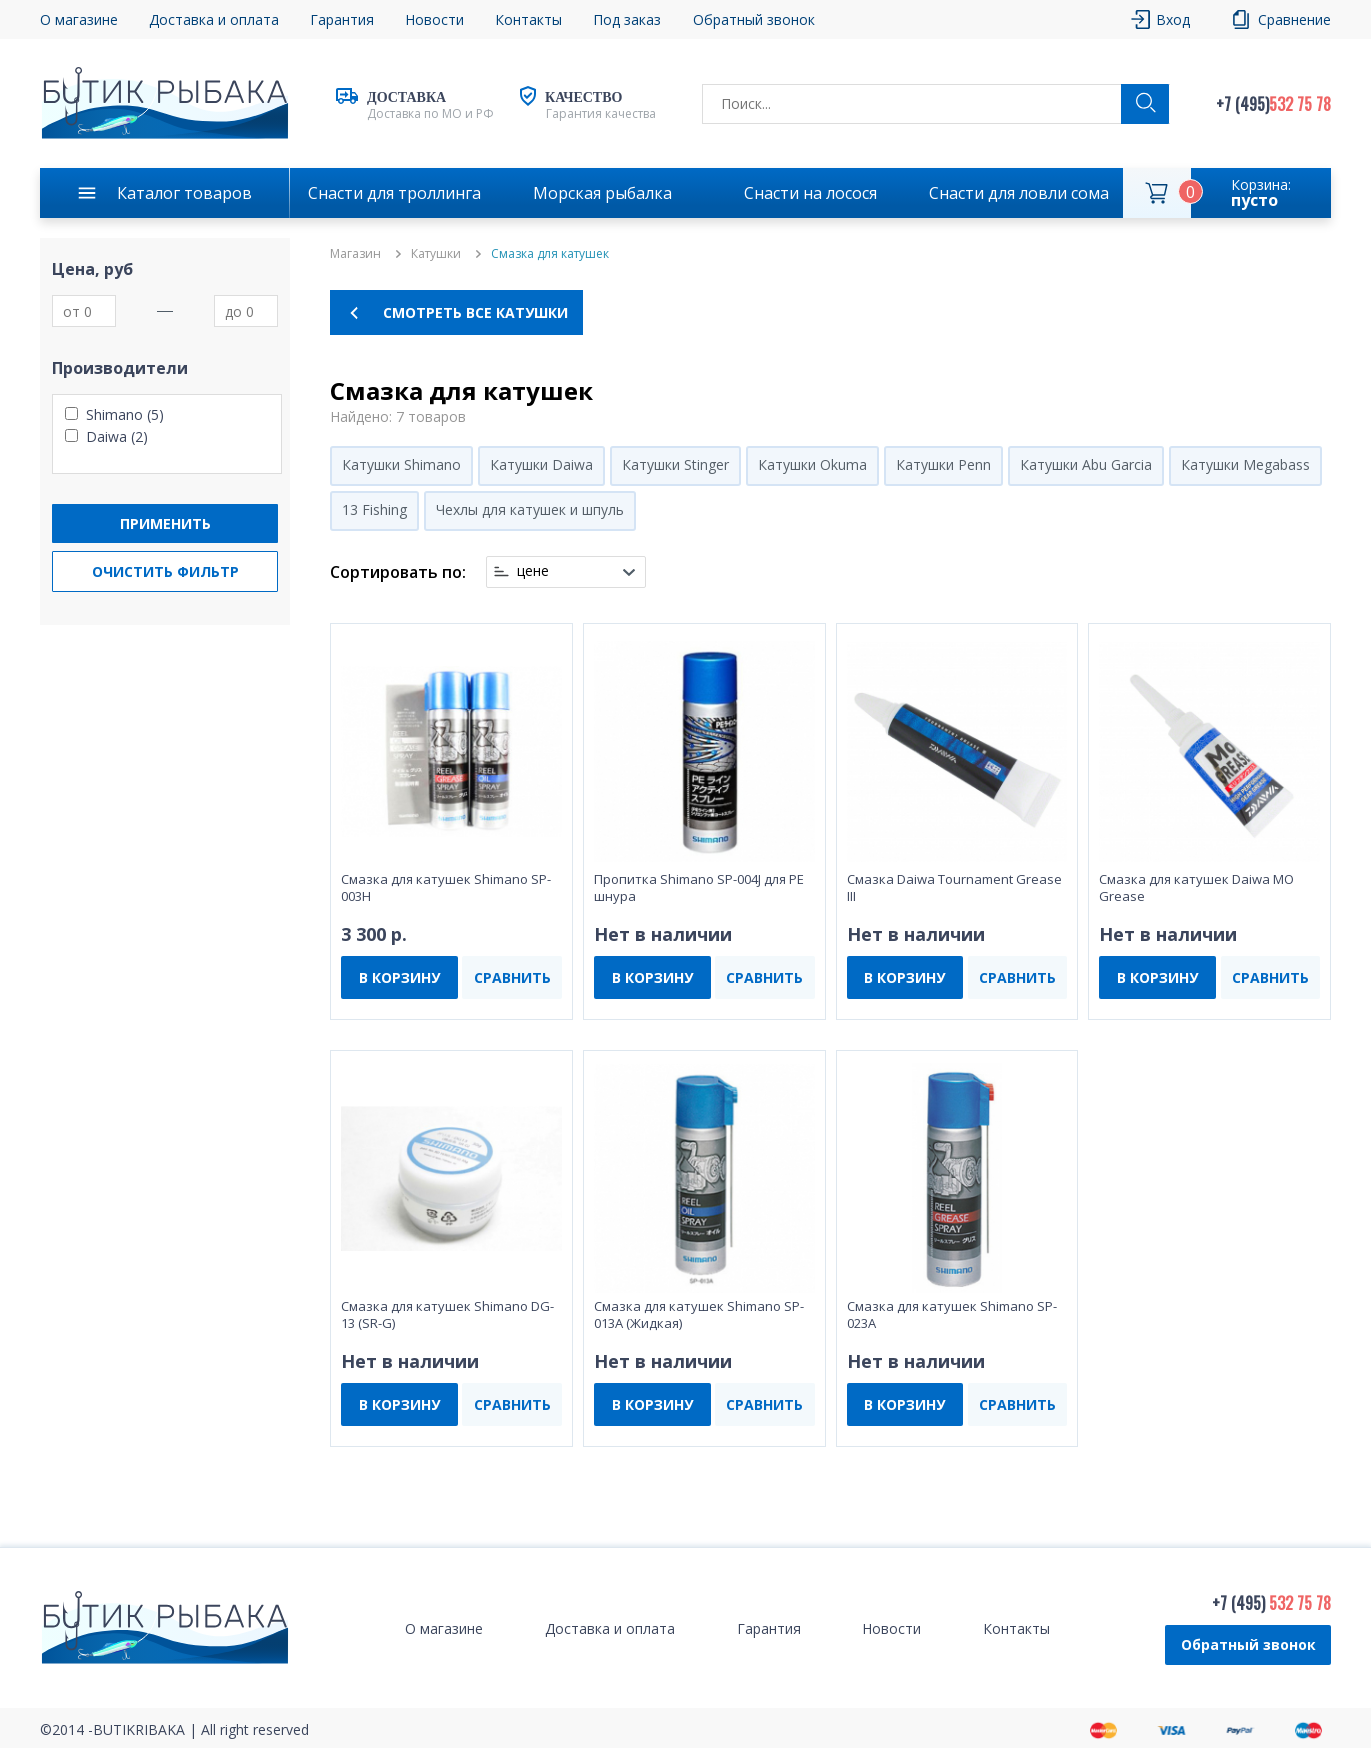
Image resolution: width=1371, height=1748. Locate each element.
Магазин (355, 254)
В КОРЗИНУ (399, 977)
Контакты (528, 19)
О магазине (79, 19)
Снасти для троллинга (394, 193)
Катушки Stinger (675, 464)
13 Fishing (374, 509)
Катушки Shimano (401, 464)
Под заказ (627, 19)
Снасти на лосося (810, 193)
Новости (434, 19)
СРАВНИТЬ (512, 977)
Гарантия (342, 19)
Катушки (436, 254)
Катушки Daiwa (541, 464)
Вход (1173, 19)
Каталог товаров (184, 193)
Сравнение (1294, 19)
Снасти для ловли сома (1019, 193)
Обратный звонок (754, 19)
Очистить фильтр (165, 571)
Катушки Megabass (1245, 464)
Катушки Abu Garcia (1086, 464)
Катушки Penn (943, 464)
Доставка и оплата (214, 19)
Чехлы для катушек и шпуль (530, 509)
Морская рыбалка (602, 193)
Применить (165, 523)
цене (533, 571)
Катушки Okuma (812, 464)
